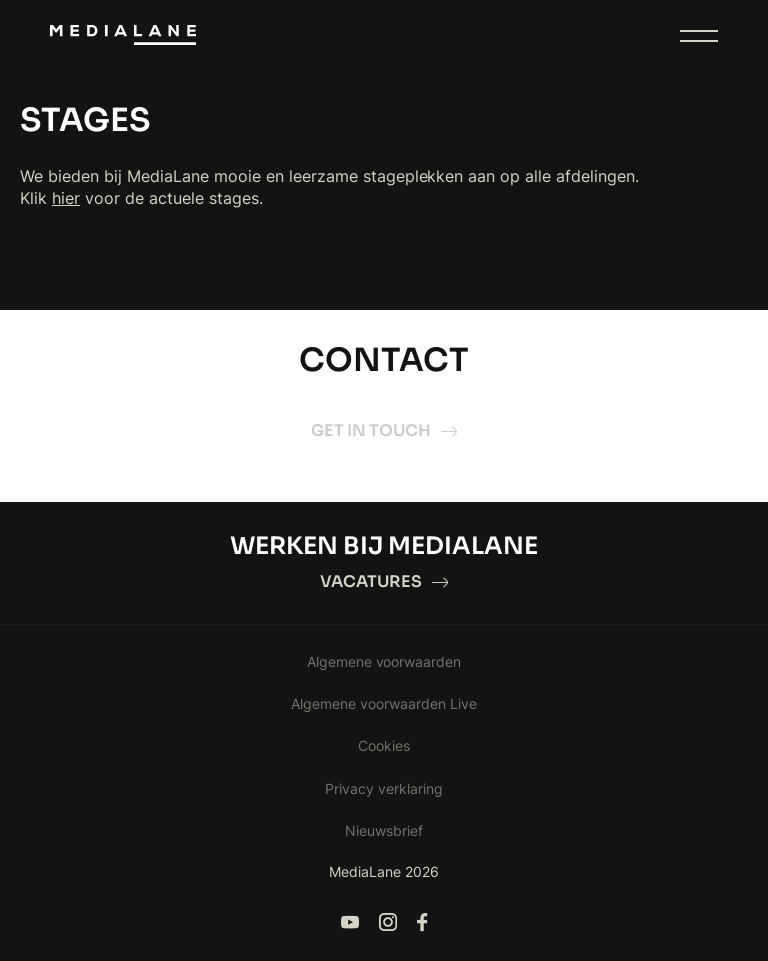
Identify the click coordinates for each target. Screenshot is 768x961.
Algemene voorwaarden (384, 661)
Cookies (384, 745)
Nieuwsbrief (384, 830)
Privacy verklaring (384, 788)
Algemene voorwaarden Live (384, 703)
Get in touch (384, 430)
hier (66, 198)
